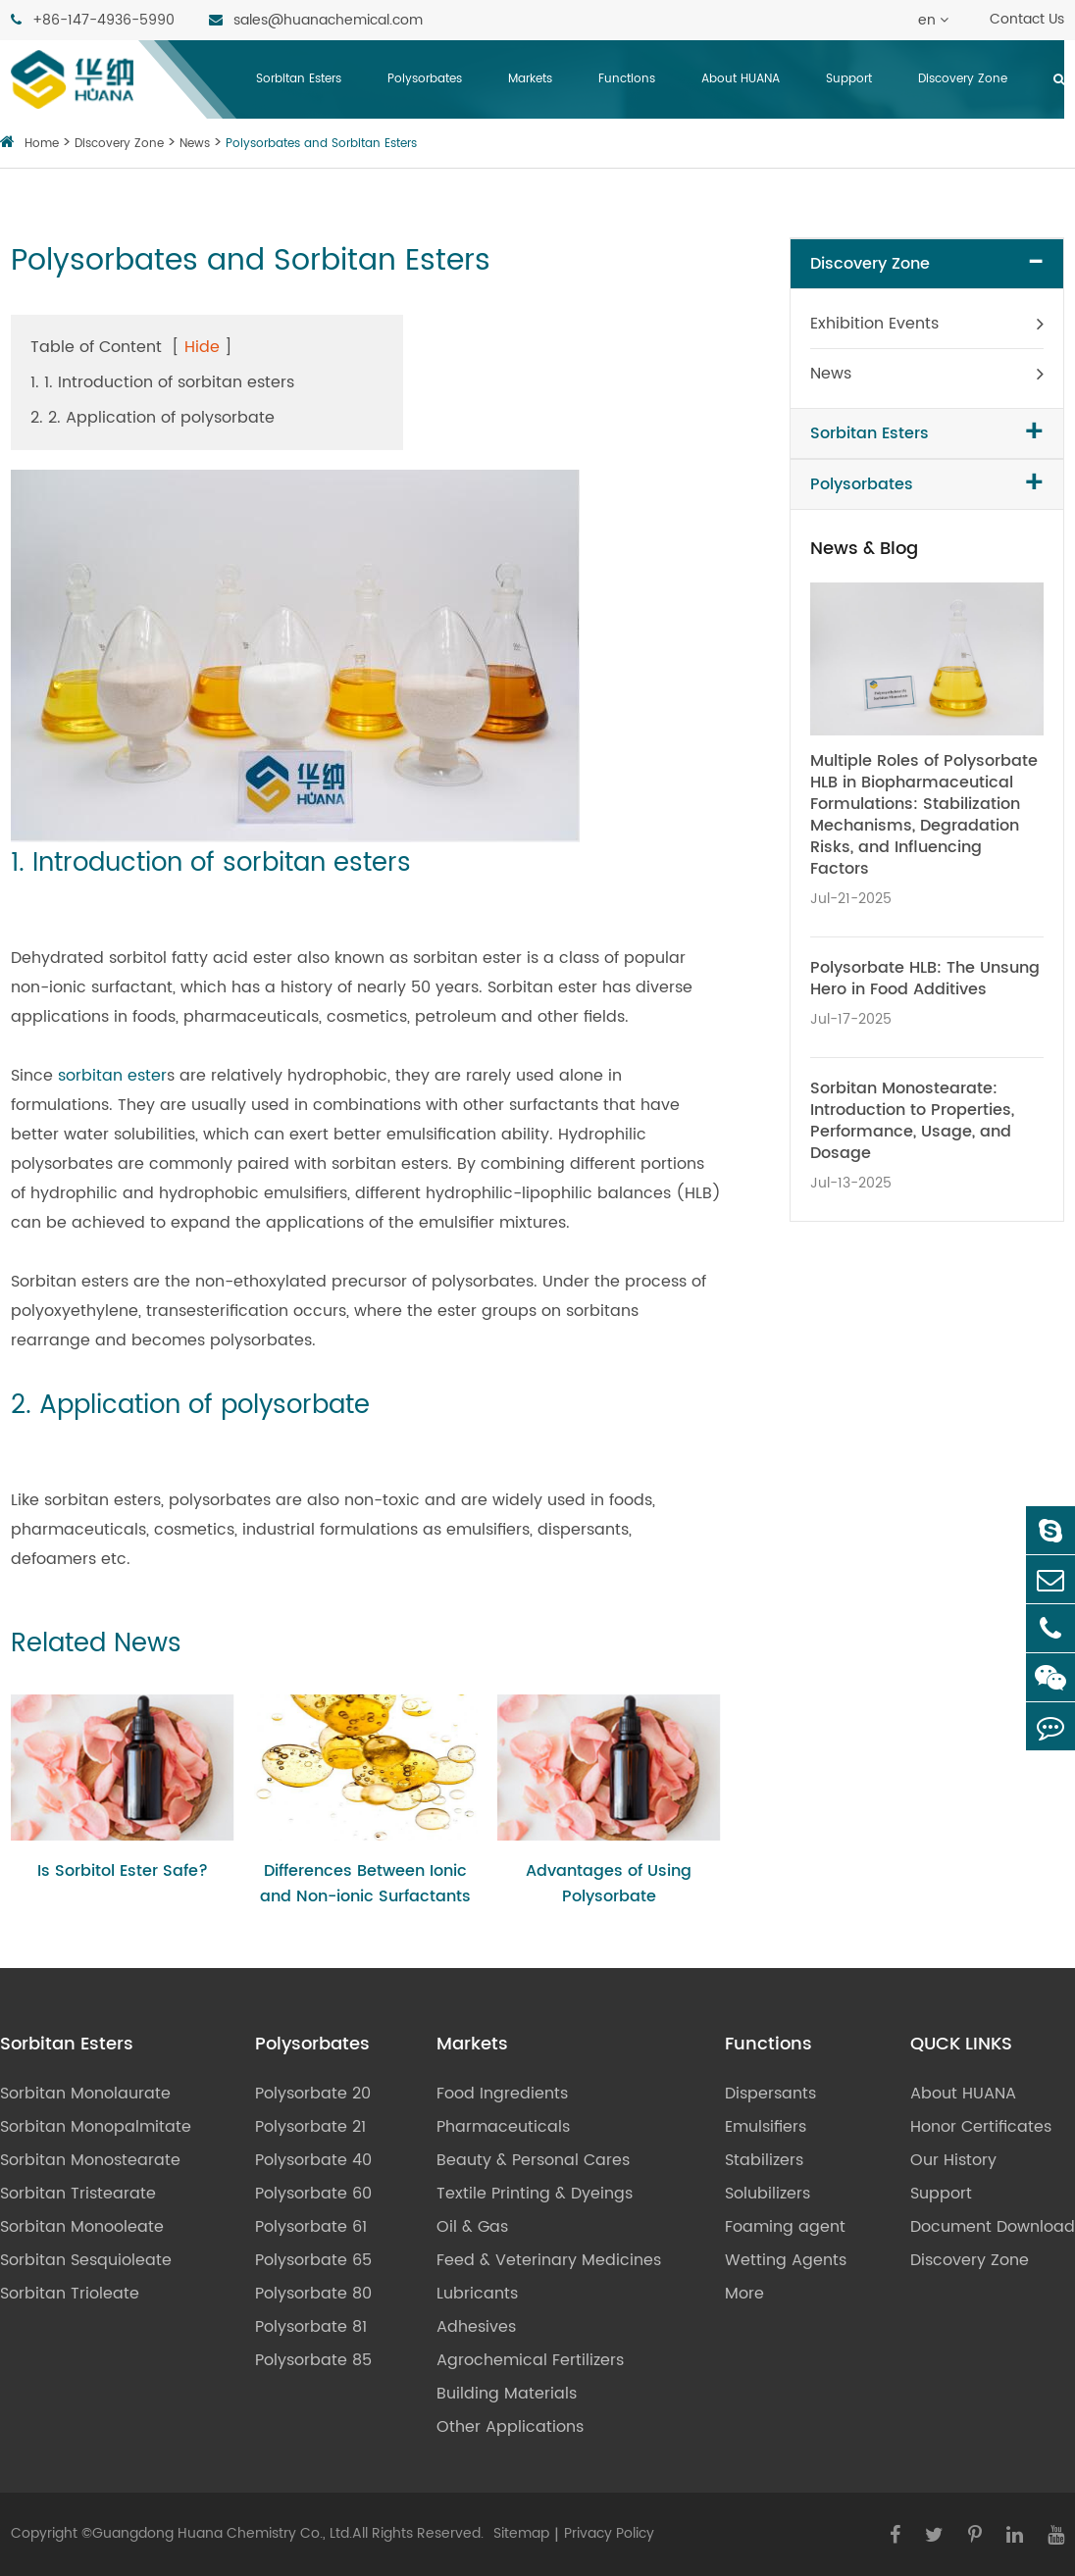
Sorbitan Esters (298, 79)
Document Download (992, 2227)
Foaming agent (785, 2227)
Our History (953, 2160)
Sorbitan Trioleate (69, 2293)
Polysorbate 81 (311, 2327)
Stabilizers (764, 2160)
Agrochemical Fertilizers (530, 2360)
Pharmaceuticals (503, 2127)
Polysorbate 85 (313, 2360)
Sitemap (521, 2533)
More (744, 2293)
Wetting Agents (785, 2260)
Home (42, 143)
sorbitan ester (112, 1075)
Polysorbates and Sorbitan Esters (321, 143)
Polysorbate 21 (310, 2127)
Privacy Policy (609, 2533)
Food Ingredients (502, 2093)
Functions (626, 79)
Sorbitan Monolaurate (85, 2093)
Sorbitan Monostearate (90, 2160)
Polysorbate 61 (311, 2227)
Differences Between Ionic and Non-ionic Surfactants (365, 1883)
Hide (202, 347)
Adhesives (476, 2327)
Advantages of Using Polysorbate (608, 1883)
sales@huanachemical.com (316, 19)
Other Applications (510, 2427)
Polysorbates (424, 79)
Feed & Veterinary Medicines (548, 2260)
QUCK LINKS (961, 2044)
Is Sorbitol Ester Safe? (122, 1871)
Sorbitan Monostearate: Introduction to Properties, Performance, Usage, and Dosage (912, 1121)
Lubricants (477, 2293)
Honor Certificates (980, 2127)
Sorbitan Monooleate (82, 2227)
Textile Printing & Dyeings (534, 2193)
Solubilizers (767, 2193)
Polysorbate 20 (313, 2093)
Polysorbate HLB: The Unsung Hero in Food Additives (925, 978)
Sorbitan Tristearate (78, 2193)
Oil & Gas (472, 2227)
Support (849, 79)
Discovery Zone (962, 79)
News (194, 143)
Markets (530, 79)
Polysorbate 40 (313, 2160)
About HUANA (740, 79)
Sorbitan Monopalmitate (95, 2127)
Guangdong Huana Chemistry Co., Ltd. (222, 2533)
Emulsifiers (765, 2127)
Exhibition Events (874, 323)
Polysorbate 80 (313, 2293)
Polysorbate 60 (313, 2193)
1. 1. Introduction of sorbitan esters (162, 382)
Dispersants (770, 2093)
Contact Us (1027, 19)
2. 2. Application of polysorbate (152, 417)
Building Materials (506, 2393)
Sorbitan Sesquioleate (86, 2260)
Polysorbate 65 (313, 2260)
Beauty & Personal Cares (533, 2160)
